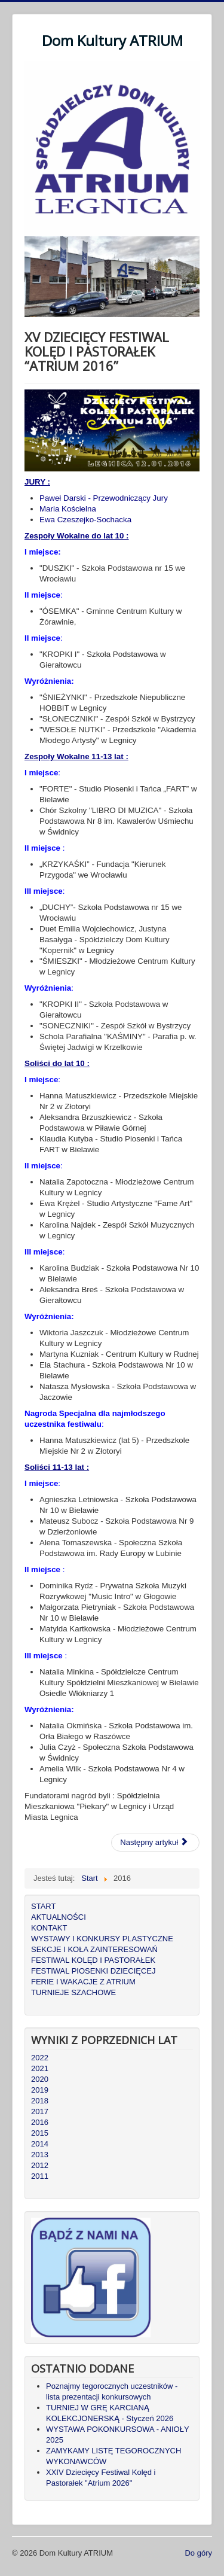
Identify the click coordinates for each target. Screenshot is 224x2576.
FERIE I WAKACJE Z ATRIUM (83, 1981)
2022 (39, 2057)
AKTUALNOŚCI (58, 1917)
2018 (39, 2100)
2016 (39, 2122)
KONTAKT (49, 1927)
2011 (39, 2176)
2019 (39, 2089)
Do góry (198, 2552)
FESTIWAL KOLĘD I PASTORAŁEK (93, 1960)
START (43, 1906)
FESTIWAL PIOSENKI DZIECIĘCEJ (93, 1970)
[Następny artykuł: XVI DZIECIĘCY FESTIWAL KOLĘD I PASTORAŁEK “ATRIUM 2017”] (155, 1843)
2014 (39, 2143)
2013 (39, 2154)
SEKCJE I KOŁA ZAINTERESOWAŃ (94, 1949)
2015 (39, 2133)
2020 (39, 2079)
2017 (39, 2111)
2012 (39, 2165)
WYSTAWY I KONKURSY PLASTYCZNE (102, 1938)
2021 (39, 2068)
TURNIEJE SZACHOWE (73, 1992)
